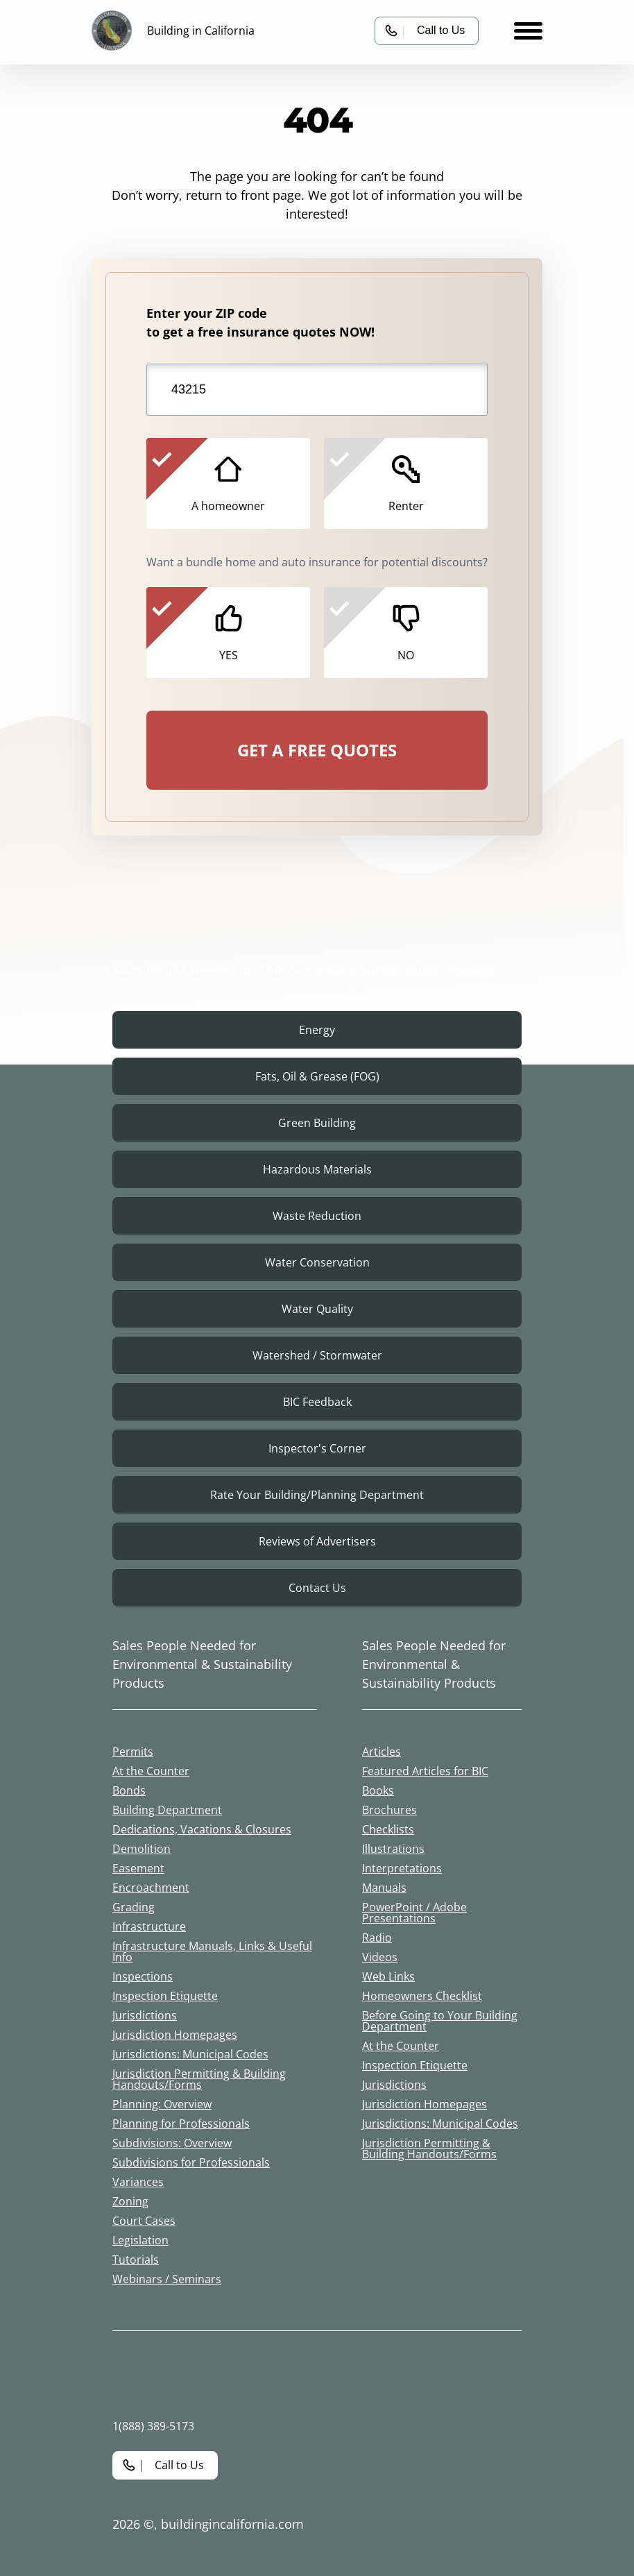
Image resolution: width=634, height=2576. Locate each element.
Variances (138, 2181)
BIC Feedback (317, 1401)
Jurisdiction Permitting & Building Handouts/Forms (199, 2079)
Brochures (389, 1809)
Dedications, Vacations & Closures (201, 1829)
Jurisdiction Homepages (174, 2034)
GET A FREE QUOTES (317, 749)
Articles (381, 1751)
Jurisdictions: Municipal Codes (190, 2054)
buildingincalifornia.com (232, 2524)
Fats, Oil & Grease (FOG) (317, 1076)
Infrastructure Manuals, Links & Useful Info (212, 1951)
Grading (133, 1907)
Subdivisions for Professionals (191, 2162)
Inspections (142, 1976)
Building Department (167, 1809)
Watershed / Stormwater (317, 1355)
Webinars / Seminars (166, 2279)
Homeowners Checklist (422, 1995)
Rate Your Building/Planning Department (317, 1494)
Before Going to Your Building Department (439, 2021)
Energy (317, 1029)
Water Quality (317, 1308)
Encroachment (150, 1887)
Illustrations (393, 1848)
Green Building (317, 1122)
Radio (377, 1937)
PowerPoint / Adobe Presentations (414, 1912)
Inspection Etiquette (165, 1995)
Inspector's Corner (317, 1448)
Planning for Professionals (181, 2123)
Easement (138, 1868)
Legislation (140, 2240)
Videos (379, 1957)
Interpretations (402, 1868)
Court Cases (143, 2220)
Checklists (388, 1829)
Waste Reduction (317, 1215)
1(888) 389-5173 (153, 2426)
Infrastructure (149, 1926)
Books (378, 1790)
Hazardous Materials (317, 1169)
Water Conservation (317, 1262)
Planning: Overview (162, 2104)
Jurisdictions (144, 2015)
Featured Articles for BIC (425, 1771)
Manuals (384, 1887)
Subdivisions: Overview (172, 2143)
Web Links (388, 1976)
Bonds (129, 1790)
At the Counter (150, 1771)
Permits (132, 1751)
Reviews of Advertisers (317, 1541)
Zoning (130, 2201)
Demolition (141, 1848)
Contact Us (317, 1587)
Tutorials (135, 2259)
